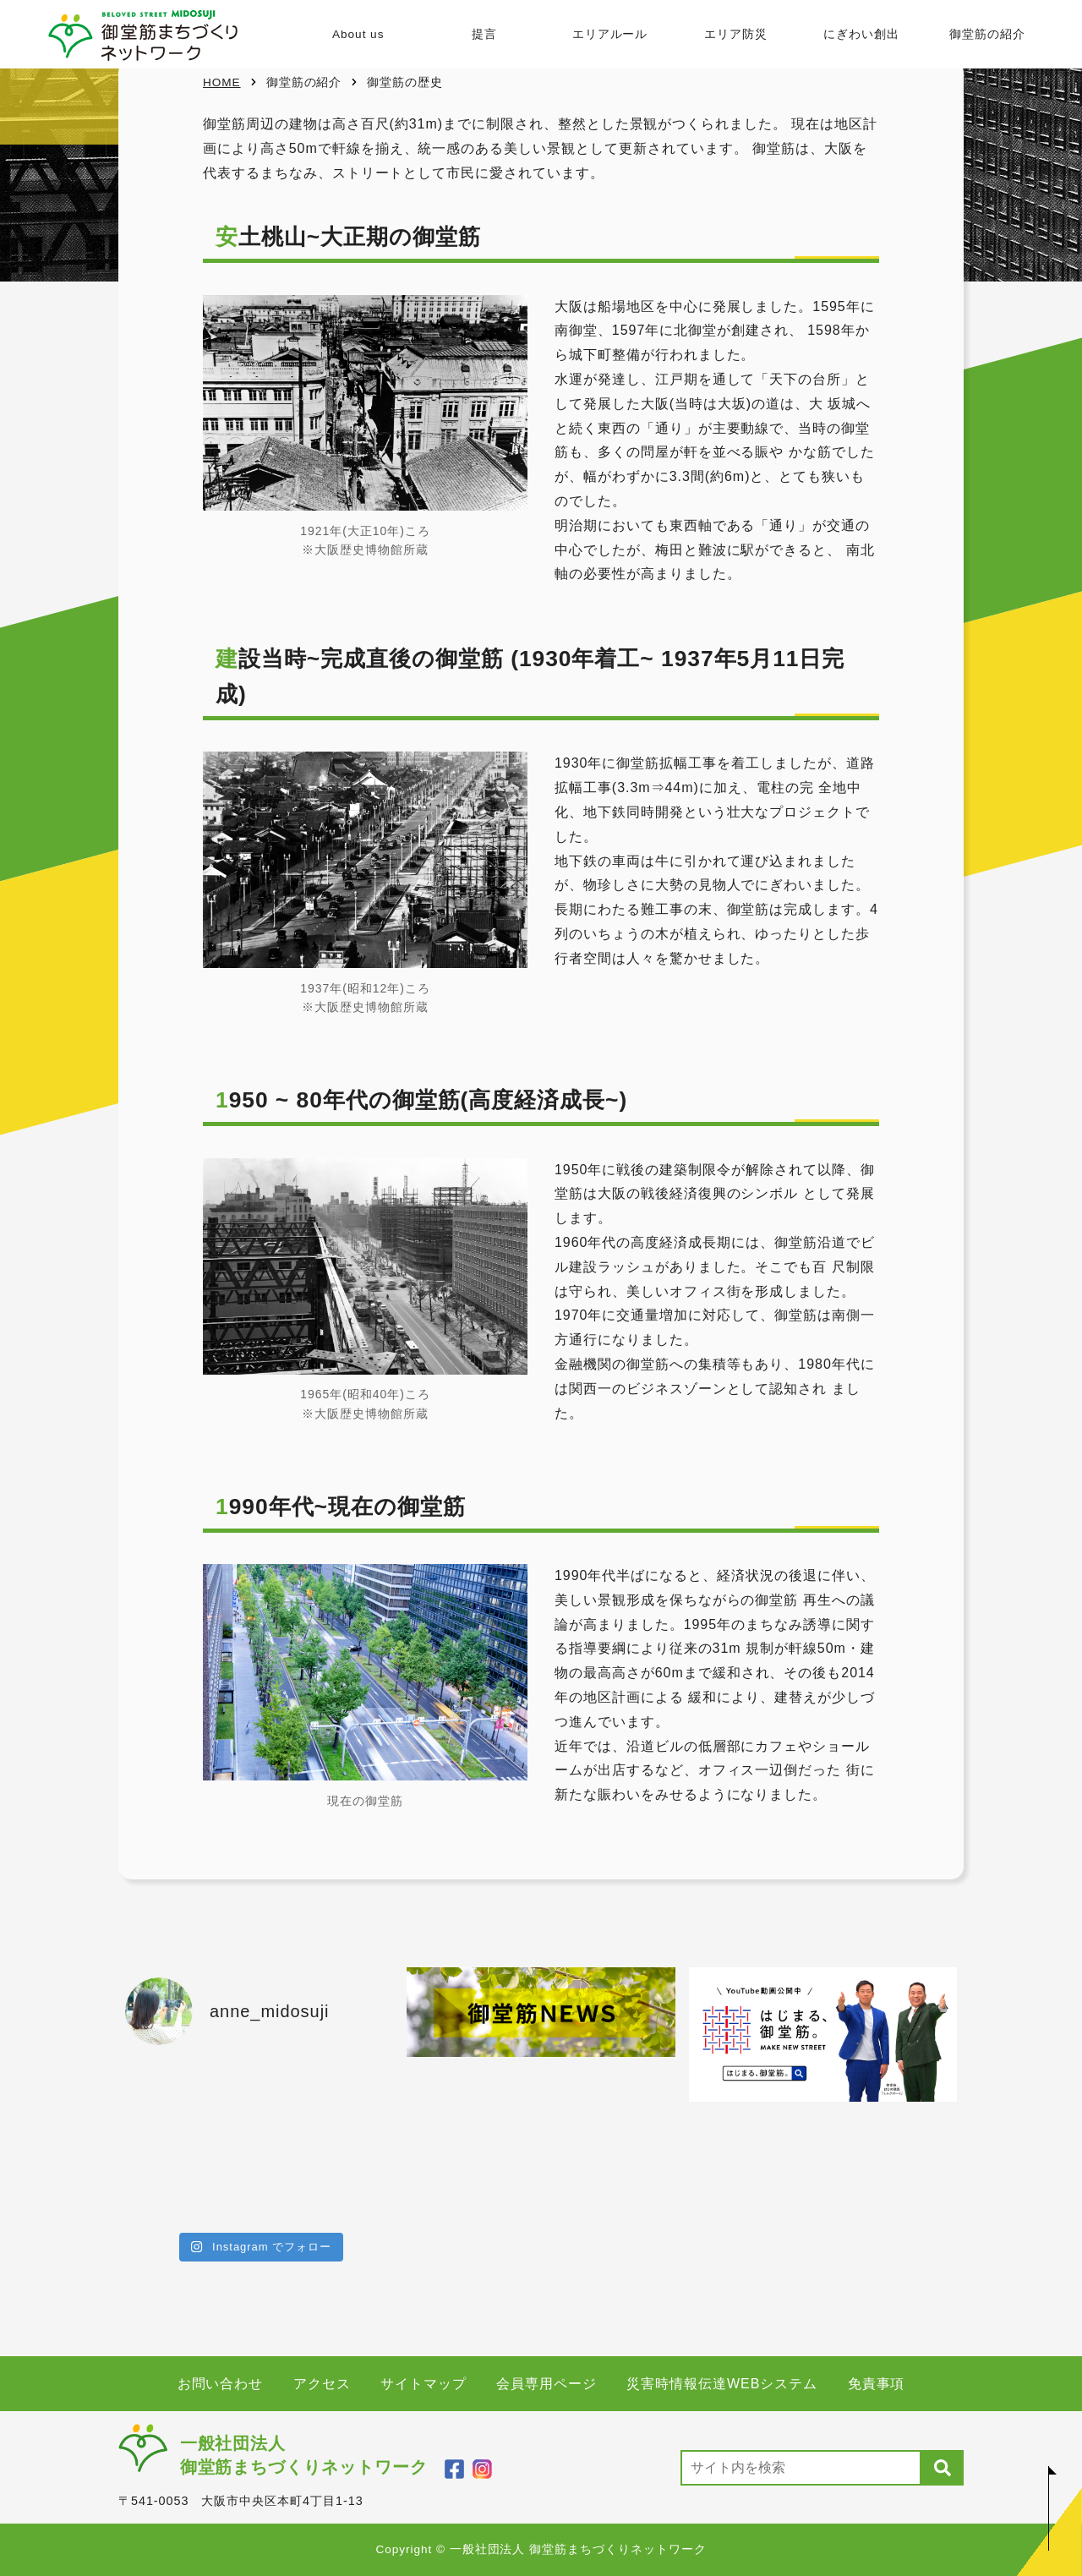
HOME (222, 82)
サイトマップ (423, 2383)
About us (358, 34)
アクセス (322, 2383)
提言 (483, 34)
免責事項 (876, 2383)
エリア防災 (736, 34)
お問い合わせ (221, 2383)
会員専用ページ (546, 2383)
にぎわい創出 (861, 34)
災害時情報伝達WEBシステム (721, 2383)
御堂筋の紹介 (987, 34)
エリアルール (609, 34)
